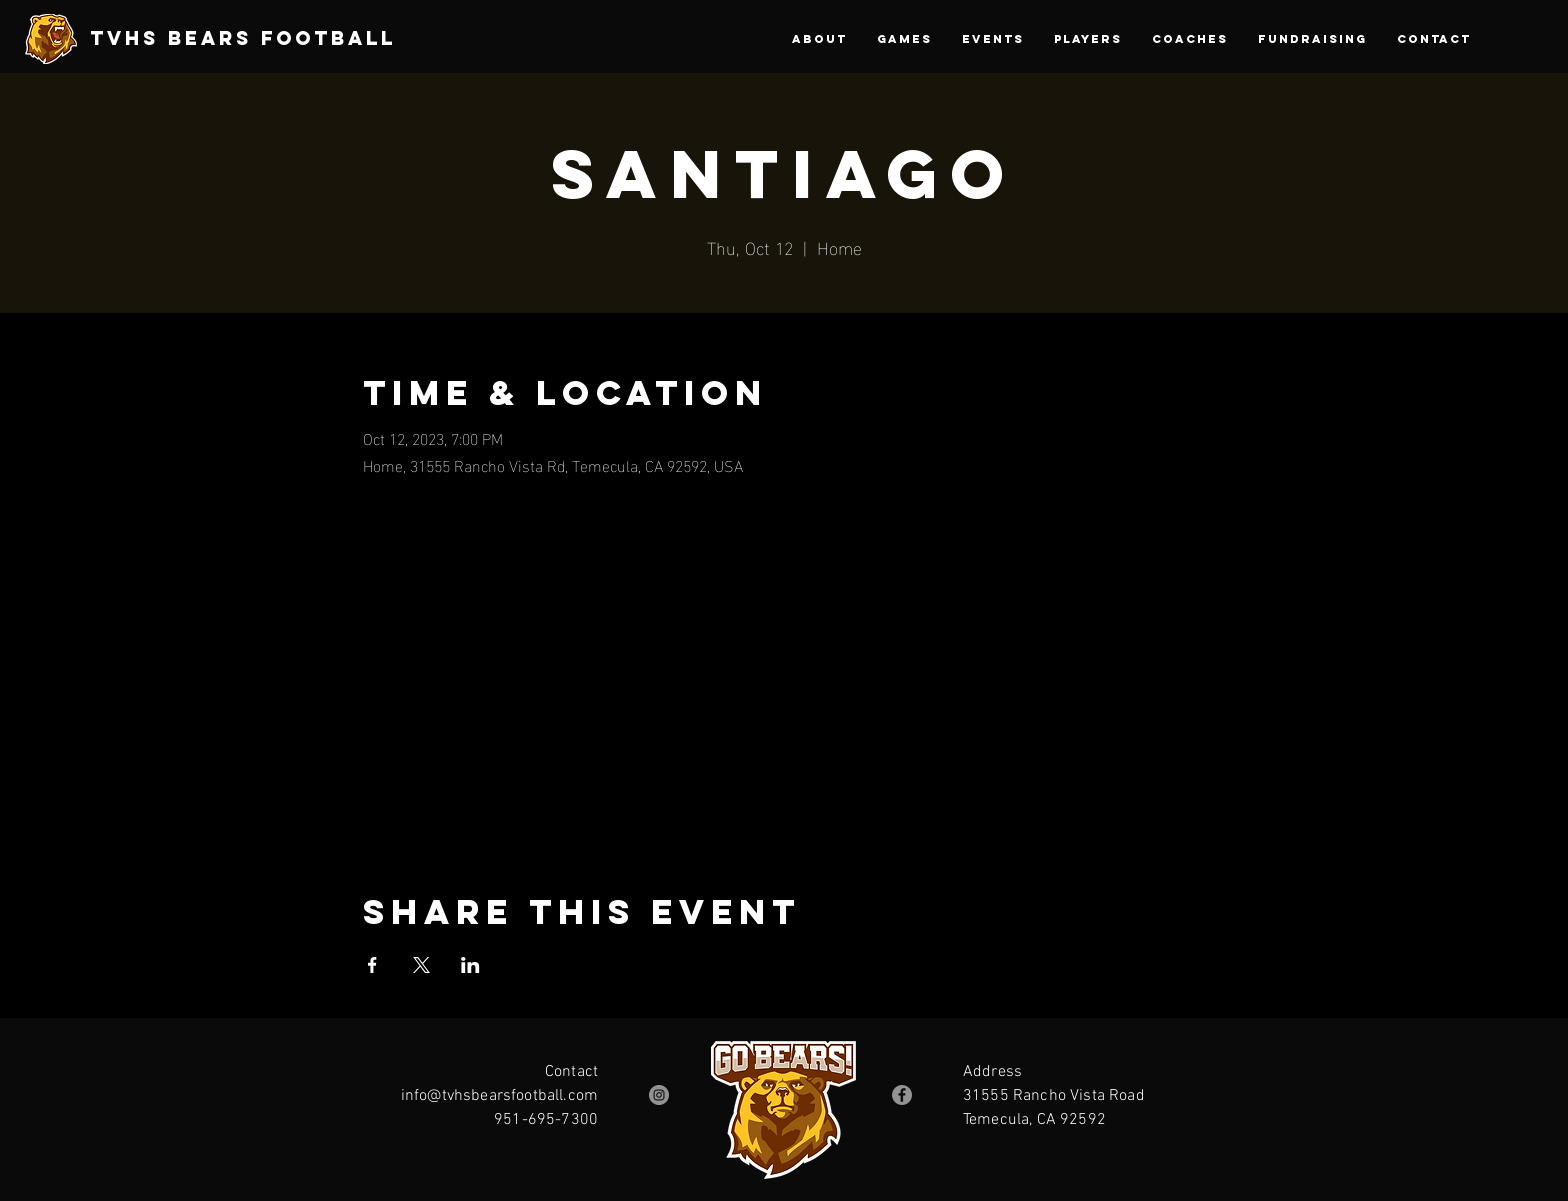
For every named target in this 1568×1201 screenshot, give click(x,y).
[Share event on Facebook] (372, 965)
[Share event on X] (421, 965)
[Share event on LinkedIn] (470, 965)
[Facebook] (902, 1095)
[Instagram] (659, 1095)
